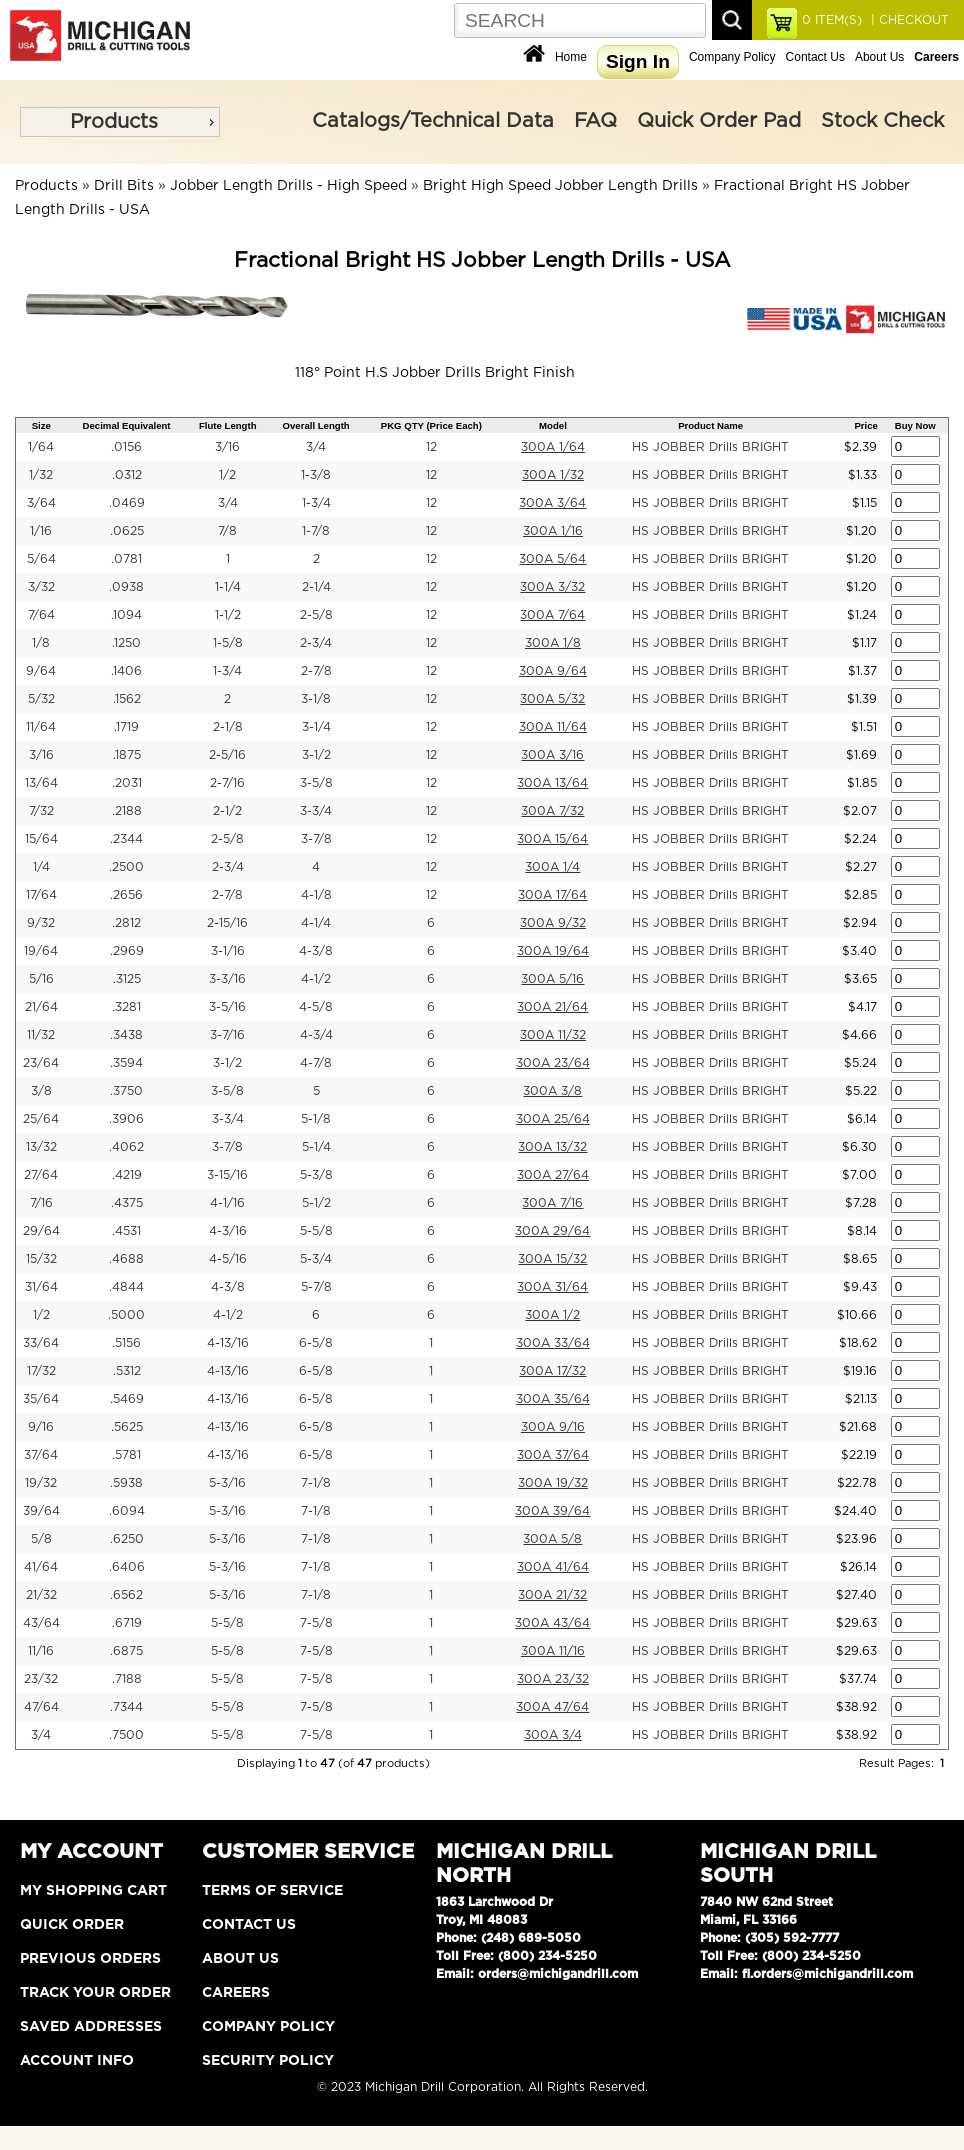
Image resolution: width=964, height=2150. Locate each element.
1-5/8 (228, 643)
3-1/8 (316, 699)
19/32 (41, 1483)
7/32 (41, 811)
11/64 (41, 727)
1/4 (41, 867)
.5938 (126, 1483)
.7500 (126, 1735)
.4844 (126, 1287)
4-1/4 (316, 923)
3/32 (41, 587)
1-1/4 (228, 587)
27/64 (41, 1175)
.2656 (126, 895)
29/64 (41, 1231)
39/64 (41, 1511)
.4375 (127, 1203)
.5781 (126, 1455)
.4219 (127, 1175)
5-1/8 (316, 1119)
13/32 (41, 1147)
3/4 (316, 447)
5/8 (41, 1539)
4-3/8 (316, 951)
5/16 (41, 979)
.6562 (126, 1595)
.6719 (127, 1623)
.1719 (126, 727)
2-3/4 (316, 643)
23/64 (41, 1063)
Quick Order (72, 1925)
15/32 (41, 1259)
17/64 (41, 895)
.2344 (126, 839)
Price (865, 425)
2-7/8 (316, 671)
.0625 (127, 531)
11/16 (41, 1651)
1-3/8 (316, 475)
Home (571, 57)
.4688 (126, 1259)
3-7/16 (227, 1035)
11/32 (41, 1035)
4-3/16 (228, 1231)
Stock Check (882, 121)
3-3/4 (316, 811)
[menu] (120, 122)
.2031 (127, 783)
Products (114, 122)
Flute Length (228, 425)
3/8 (41, 1091)
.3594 (126, 1063)
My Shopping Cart (93, 1891)
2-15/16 (227, 923)
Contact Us (815, 57)
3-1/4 (316, 727)
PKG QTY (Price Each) (431, 425)
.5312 (127, 1371)
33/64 (41, 1343)
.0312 (127, 475)
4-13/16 (228, 1343)
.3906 (126, 1119)
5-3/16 (227, 1483)
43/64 (41, 1623)
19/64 (41, 951)
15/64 (41, 839)
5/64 (41, 559)
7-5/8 (316, 1623)
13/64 (41, 783)
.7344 (126, 1707)
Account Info (77, 2061)
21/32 (41, 1595)
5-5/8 (316, 1231)
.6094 (127, 1511)
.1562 (127, 699)
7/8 (227, 531)
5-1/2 (316, 1203)
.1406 (126, 671)
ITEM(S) (832, 20)
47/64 (41, 1707)
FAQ (595, 121)
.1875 (127, 755)
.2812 (126, 923)
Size (41, 425)
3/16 (227, 447)
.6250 (127, 1539)
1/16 (41, 531)
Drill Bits (124, 186)
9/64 (41, 671)
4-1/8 (316, 895)
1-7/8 (316, 531)
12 (431, 447)
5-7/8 (316, 1287)
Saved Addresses (91, 2027)
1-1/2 (228, 615)
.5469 (127, 1399)
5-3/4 (316, 1259)
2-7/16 (227, 783)
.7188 (127, 1679)
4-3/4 (316, 1035)
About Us (879, 57)
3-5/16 (227, 1007)
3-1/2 (316, 755)
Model (553, 425)
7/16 (41, 1203)
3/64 (41, 503)
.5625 (127, 1427)
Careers (236, 1993)
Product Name (710, 425)
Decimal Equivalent (127, 425)
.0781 (126, 559)
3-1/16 (228, 951)
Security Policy (268, 2061)
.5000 (126, 1315)
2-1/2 (227, 811)
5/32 (41, 699)
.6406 (127, 1567)
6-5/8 (316, 1343)
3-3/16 (227, 979)
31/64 (41, 1287)
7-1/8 (316, 1483)
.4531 (126, 1231)
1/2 (227, 475)
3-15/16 (227, 1175)
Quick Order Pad (719, 121)
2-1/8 (228, 727)
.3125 (127, 979)
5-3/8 (316, 1175)
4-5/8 (316, 1007)
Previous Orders (90, 1959)
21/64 (41, 1007)
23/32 (41, 1679)
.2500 (126, 867)
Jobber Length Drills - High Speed (288, 186)
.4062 (126, 1147)
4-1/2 (316, 979)
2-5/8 (316, 615)
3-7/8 (316, 839)
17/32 (41, 1371)
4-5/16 (228, 1259)
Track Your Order (95, 1993)
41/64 (41, 1567)
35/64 (41, 1399)
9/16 (41, 1427)
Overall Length (316, 425)
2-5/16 (227, 755)
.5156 (126, 1343)
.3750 (126, 1091)
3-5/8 (316, 783)
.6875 (126, 1651)
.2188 (127, 811)
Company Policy (732, 57)
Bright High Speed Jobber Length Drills (560, 186)
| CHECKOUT (908, 20)
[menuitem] (120, 122)
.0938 (126, 587)
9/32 (41, 923)
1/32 (41, 475)
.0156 (126, 447)
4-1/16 (227, 1203)
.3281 (126, 1007)
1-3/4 (316, 503)
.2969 (127, 951)
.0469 (127, 503)
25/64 (41, 1119)
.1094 (126, 615)
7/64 (41, 615)
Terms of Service (272, 1891)
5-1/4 (316, 1147)
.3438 (126, 1035)
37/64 (41, 1455)
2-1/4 (316, 587)
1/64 (41, 447)
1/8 (41, 643)
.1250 (126, 643)
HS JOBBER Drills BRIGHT (710, 447)
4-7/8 (316, 1063)
